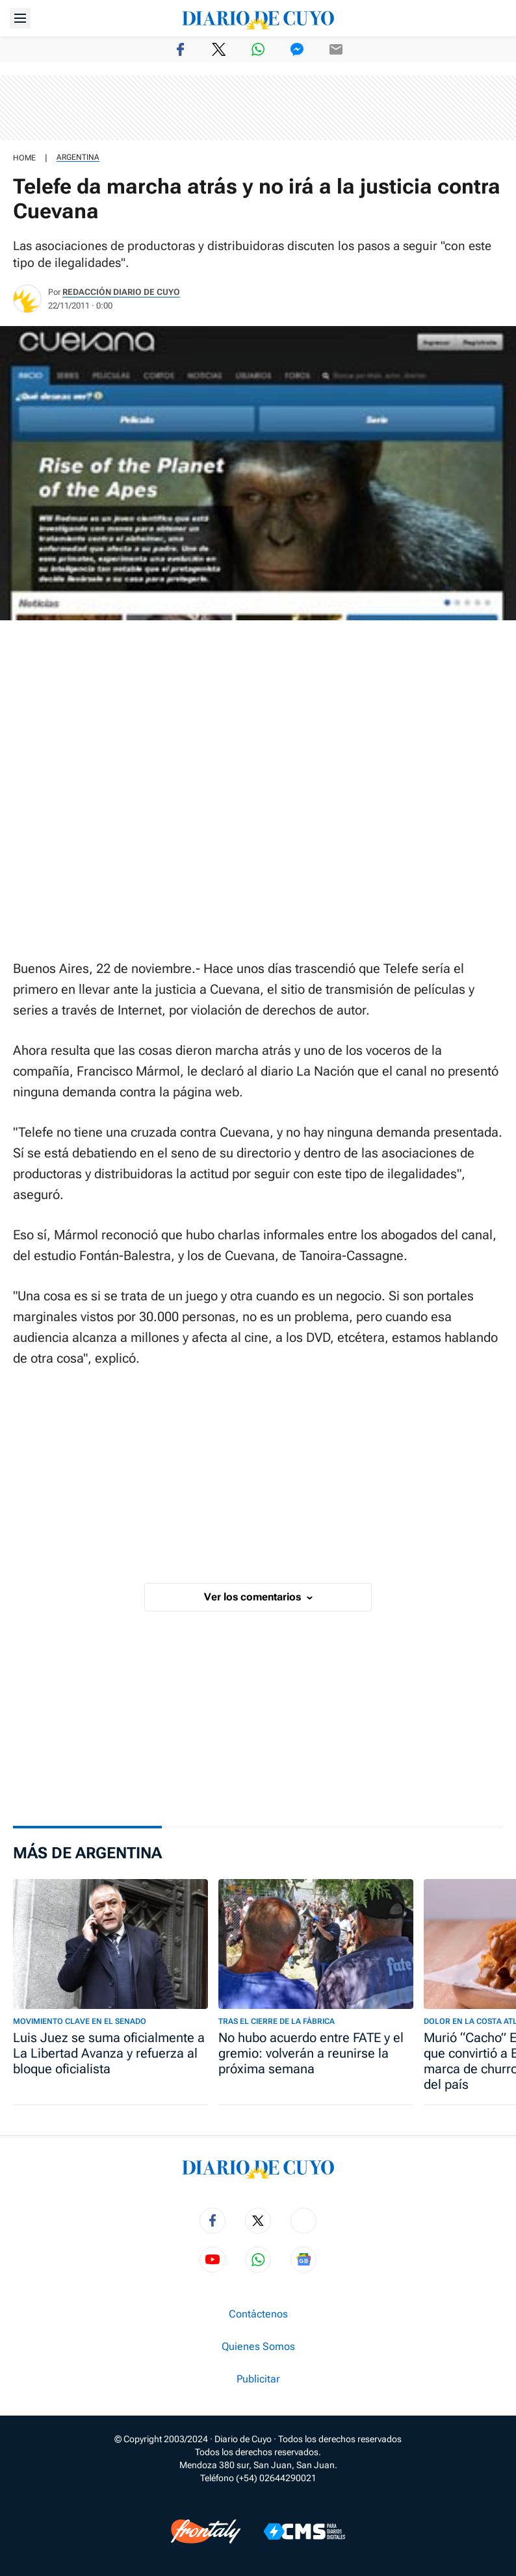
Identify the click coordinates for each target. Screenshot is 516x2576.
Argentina (78, 157)
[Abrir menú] (20, 18)
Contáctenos (258, 2314)
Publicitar (258, 2379)
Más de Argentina (87, 1853)
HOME (24, 157)
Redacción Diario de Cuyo (121, 292)
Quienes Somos (258, 2347)
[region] (258, 107)
